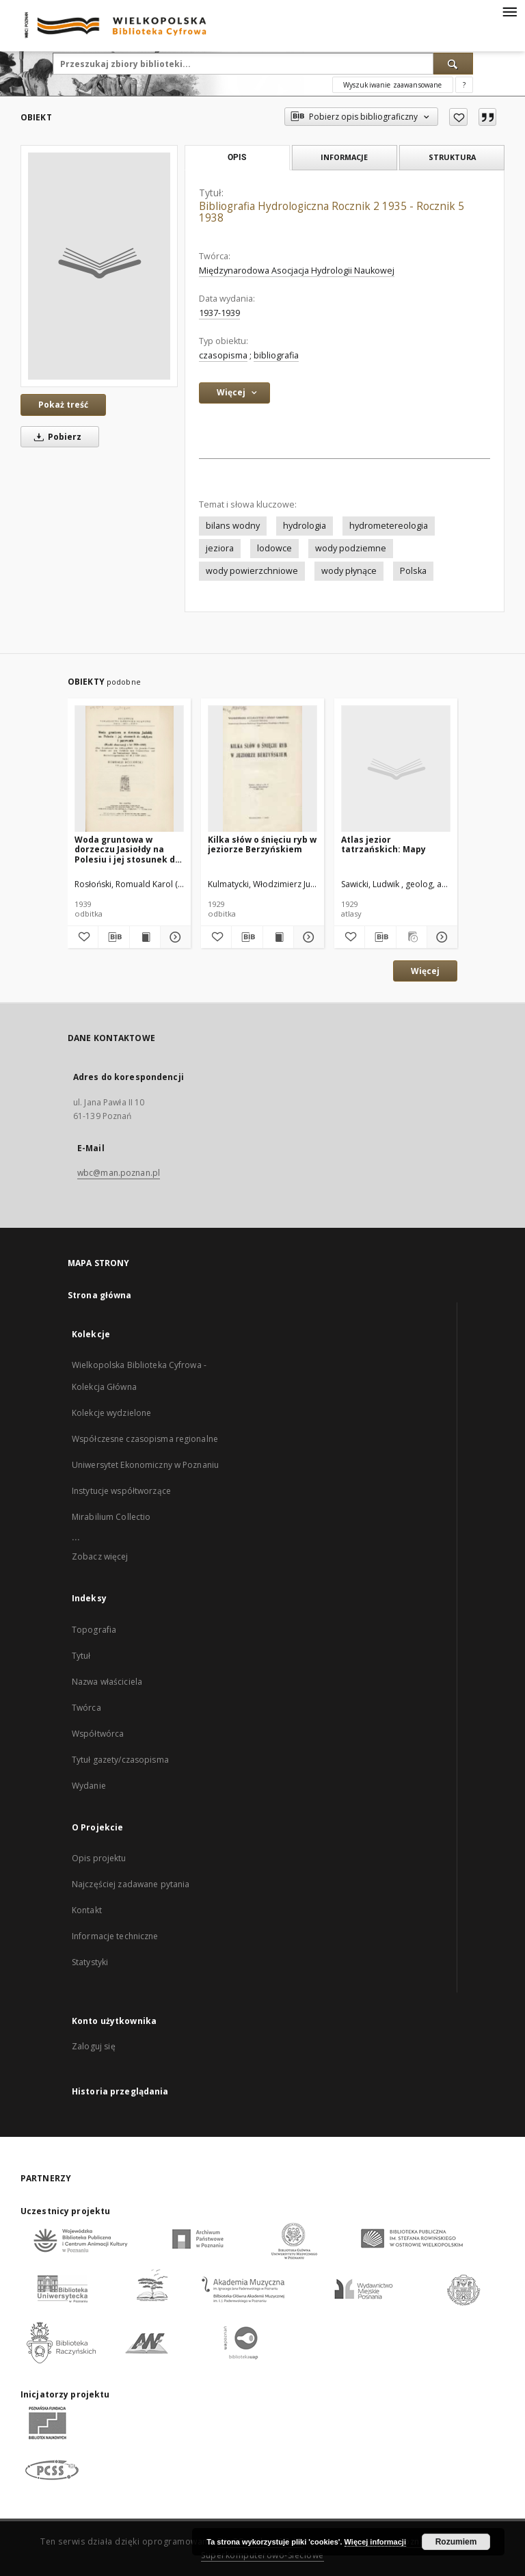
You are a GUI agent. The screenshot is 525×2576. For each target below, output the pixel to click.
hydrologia (304, 525)
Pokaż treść (63, 404)
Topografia (94, 1629)
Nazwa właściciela (107, 1681)
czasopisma (223, 355)
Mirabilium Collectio (111, 1517)
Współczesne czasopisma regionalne (145, 1439)
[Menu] (509, 11)
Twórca (86, 1707)
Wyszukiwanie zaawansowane (392, 85)
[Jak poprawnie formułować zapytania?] (464, 85)
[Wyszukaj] (453, 64)
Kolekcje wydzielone (111, 1413)
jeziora (220, 548)
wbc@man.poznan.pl (118, 1173)
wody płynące (349, 571)
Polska (413, 571)
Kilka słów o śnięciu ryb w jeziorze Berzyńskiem (262, 844)
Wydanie (89, 1785)
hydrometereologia (388, 525)
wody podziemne (350, 548)
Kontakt (87, 1910)
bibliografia (276, 355)
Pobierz (55, 437)
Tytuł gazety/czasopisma (120, 1759)
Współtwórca (98, 1733)
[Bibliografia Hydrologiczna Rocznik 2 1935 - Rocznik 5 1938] (99, 266)
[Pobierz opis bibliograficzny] (113, 937)
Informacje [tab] (344, 157)
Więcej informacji (375, 2542)
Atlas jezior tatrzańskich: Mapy (383, 844)
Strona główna (100, 1295)
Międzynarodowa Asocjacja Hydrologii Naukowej (296, 270)
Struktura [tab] (452, 157)
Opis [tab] (237, 157)
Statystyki (90, 1962)
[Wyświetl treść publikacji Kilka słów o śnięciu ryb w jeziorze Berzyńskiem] (278, 937)
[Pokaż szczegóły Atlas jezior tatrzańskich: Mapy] (440, 937)
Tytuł (81, 1655)
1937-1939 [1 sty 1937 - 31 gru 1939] (219, 313)
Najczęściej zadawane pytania (130, 1884)
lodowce (274, 548)
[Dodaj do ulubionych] (458, 117)
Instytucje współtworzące (121, 1491)
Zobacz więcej (100, 1556)
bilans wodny (233, 525)
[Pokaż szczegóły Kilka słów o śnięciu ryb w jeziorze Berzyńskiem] (307, 937)
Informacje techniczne (115, 1936)
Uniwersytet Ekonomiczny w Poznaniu (145, 1465)
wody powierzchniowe (252, 571)
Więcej (425, 971)
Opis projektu (99, 1858)
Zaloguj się (94, 2046)
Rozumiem (456, 2542)
